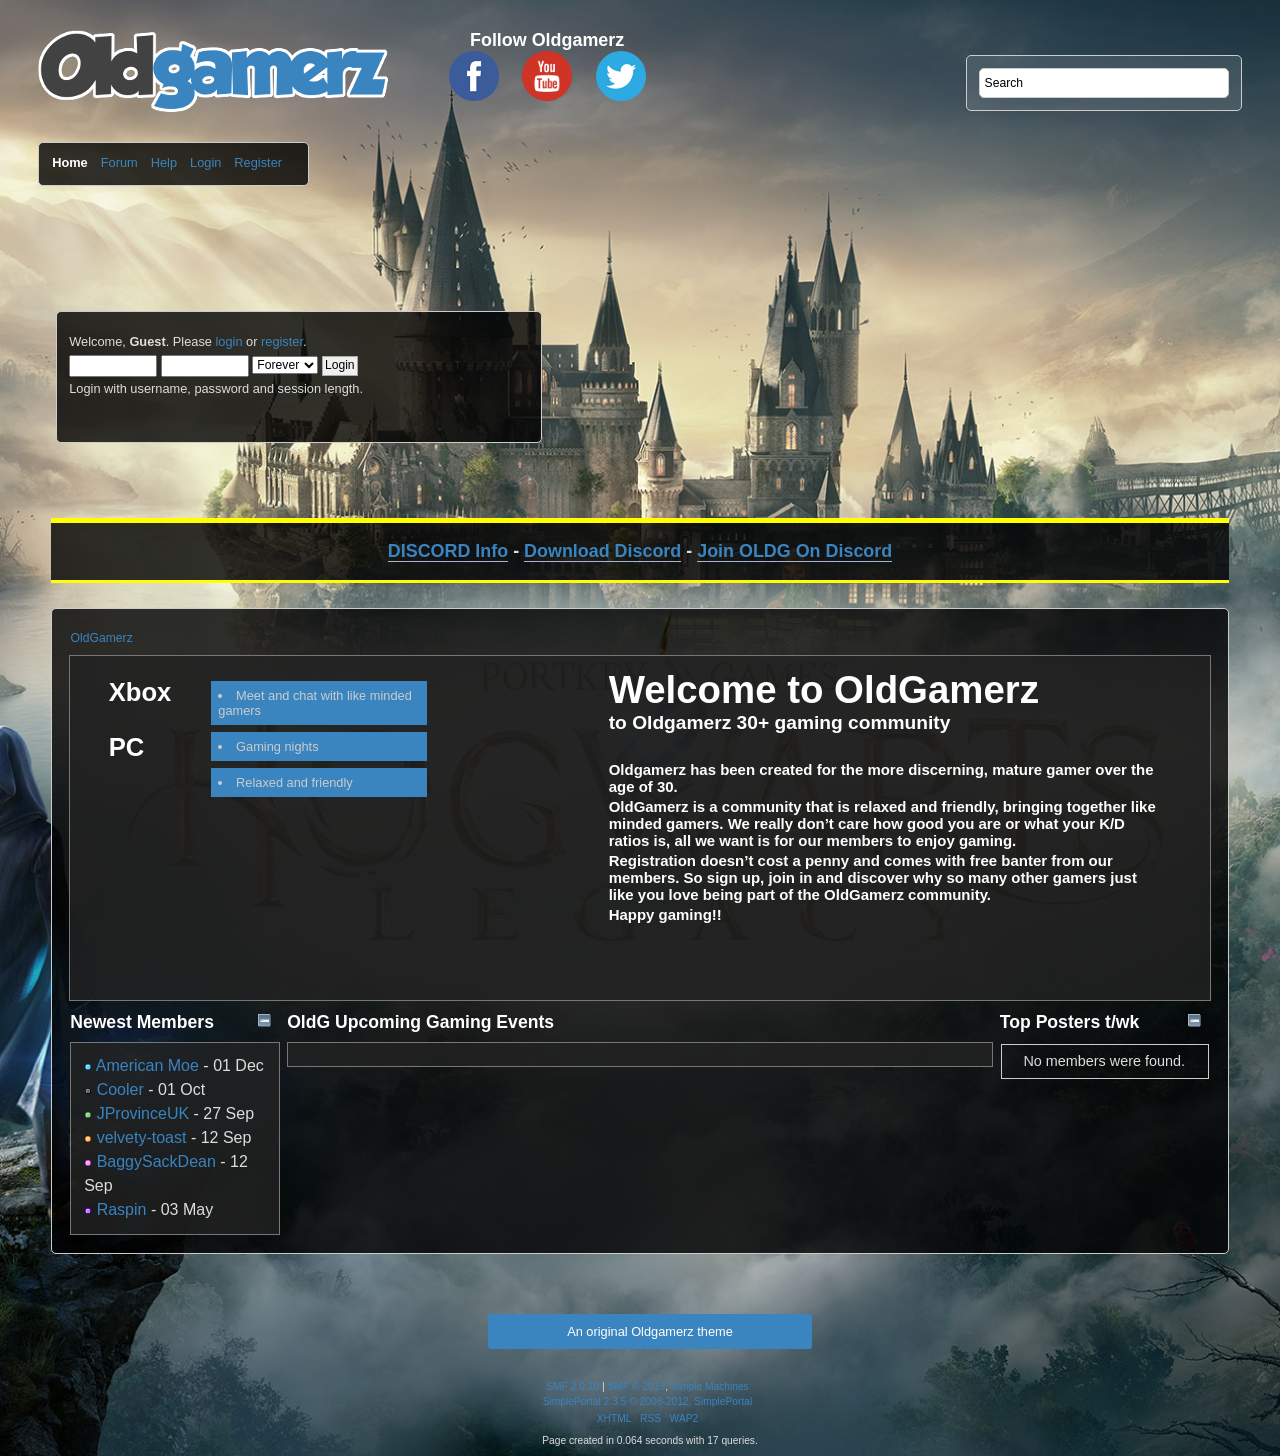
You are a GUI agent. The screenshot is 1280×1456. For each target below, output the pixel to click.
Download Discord (602, 551)
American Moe (147, 1065)
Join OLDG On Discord (794, 551)
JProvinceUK (143, 1113)
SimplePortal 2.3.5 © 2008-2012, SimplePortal (648, 1401)
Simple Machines (710, 1386)
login (228, 341)
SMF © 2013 (637, 1386)
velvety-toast (142, 1137)
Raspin (122, 1209)
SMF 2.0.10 (572, 1386)
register (282, 341)
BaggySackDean (156, 1161)
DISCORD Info (448, 551)
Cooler (120, 1089)
